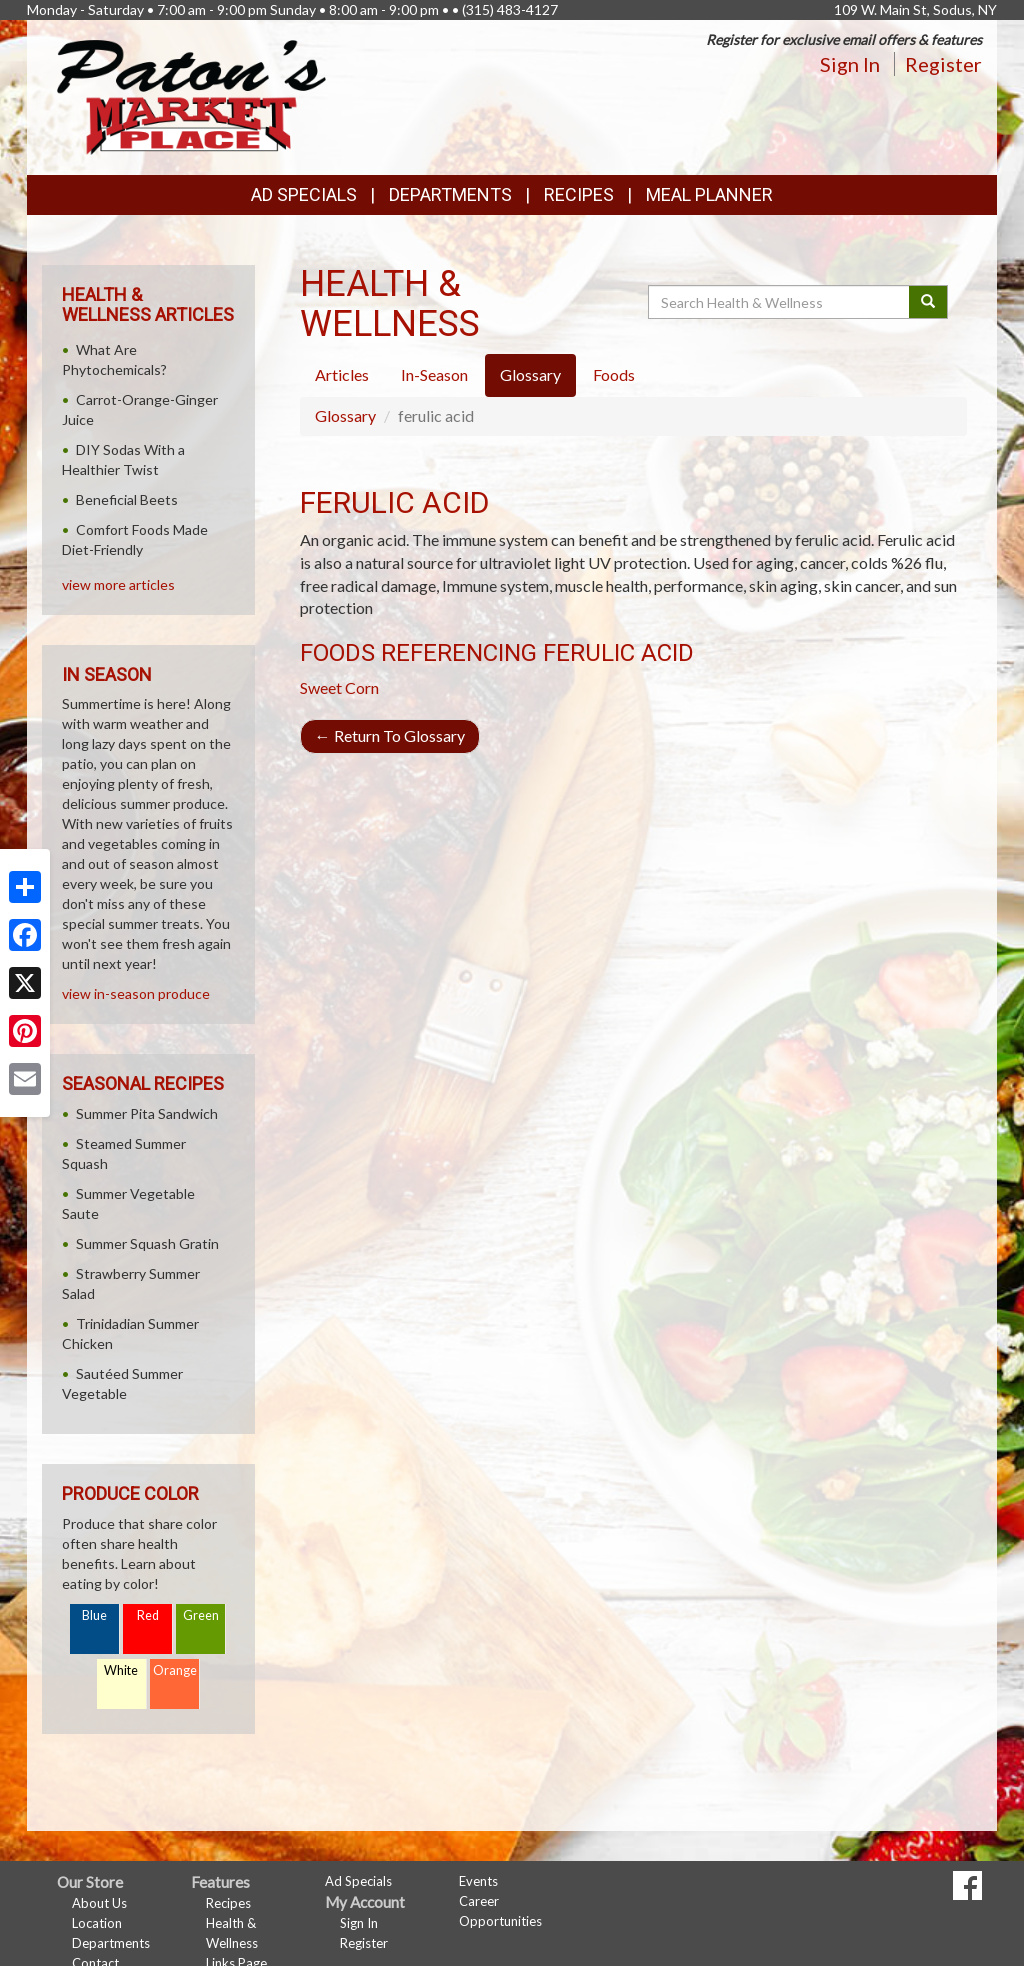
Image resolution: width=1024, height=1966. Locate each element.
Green (201, 1615)
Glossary (345, 415)
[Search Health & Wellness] (780, 302)
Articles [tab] (342, 374)
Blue (94, 1615)
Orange (175, 1670)
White (121, 1670)
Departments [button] (450, 194)
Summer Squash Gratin (147, 1243)
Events (478, 1881)
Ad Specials (304, 194)
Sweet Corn (339, 687)
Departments (111, 1943)
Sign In (850, 64)
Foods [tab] (614, 374)
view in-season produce (136, 993)
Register (943, 64)
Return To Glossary (390, 735)
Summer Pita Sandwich (147, 1113)
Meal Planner (709, 194)
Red (148, 1615)
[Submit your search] (928, 302)
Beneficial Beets (127, 499)
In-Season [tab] (434, 374)
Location (97, 1923)
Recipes (579, 194)
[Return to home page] (191, 95)
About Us (99, 1903)
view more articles (118, 584)
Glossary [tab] (530, 374)
